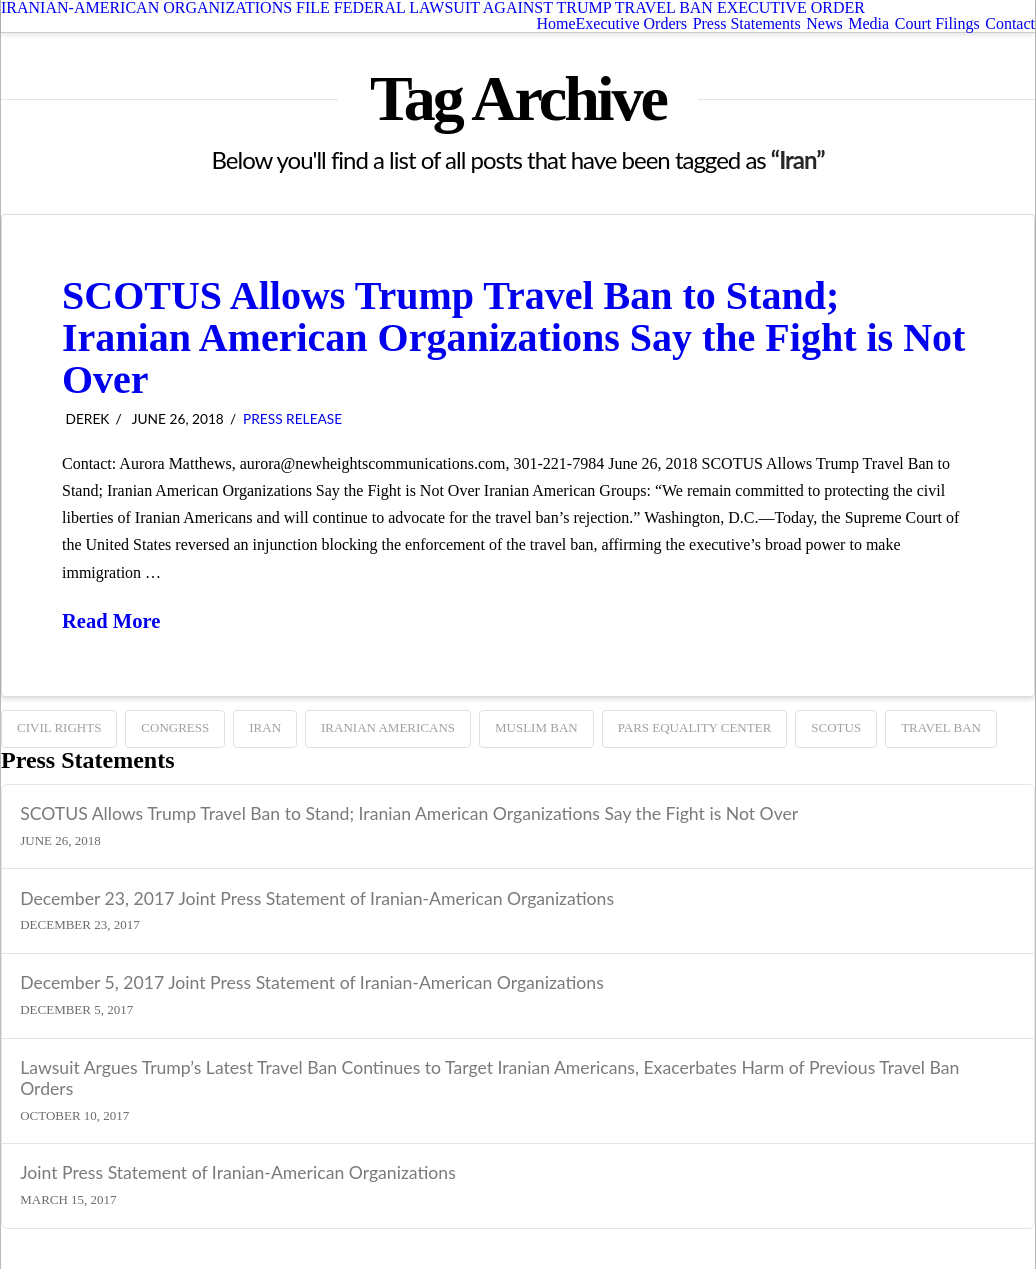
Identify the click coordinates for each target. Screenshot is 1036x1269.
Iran (265, 727)
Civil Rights (59, 727)
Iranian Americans (388, 727)
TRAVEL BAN (941, 727)
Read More (111, 621)
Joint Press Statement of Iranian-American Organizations (238, 1172)
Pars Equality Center (695, 727)
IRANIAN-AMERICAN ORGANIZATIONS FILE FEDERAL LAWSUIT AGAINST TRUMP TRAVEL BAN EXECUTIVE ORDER (433, 8)
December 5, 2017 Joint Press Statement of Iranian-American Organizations (312, 982)
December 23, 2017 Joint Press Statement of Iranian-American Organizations (317, 898)
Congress (175, 727)
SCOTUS (836, 727)
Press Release (292, 418)
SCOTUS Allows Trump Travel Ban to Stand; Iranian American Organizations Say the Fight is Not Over (513, 337)
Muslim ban (536, 727)
